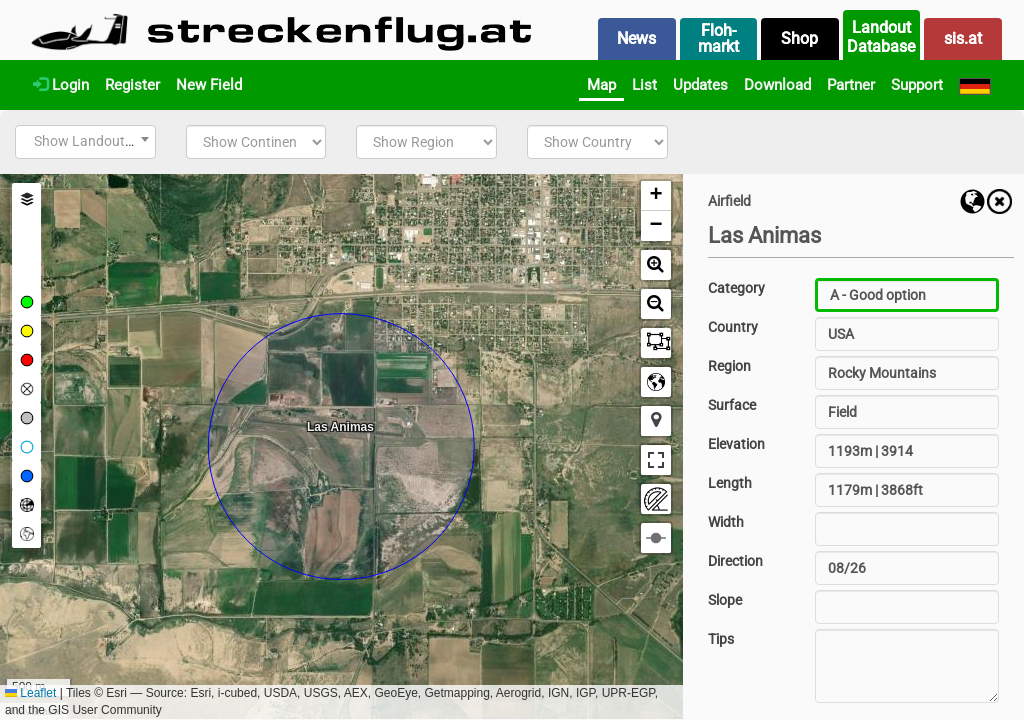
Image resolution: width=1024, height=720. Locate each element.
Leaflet (30, 693)
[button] (656, 196)
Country (733, 327)
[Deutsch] (975, 85)
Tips (721, 639)
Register (132, 85)
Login (61, 85)
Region (729, 366)
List (644, 85)
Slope (725, 600)
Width (726, 522)
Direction (735, 561)
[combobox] (85, 142)
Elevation (736, 444)
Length (730, 483)
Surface (732, 405)
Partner (851, 85)
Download (777, 85)
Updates (700, 85)
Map (601, 85)
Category (736, 288)
